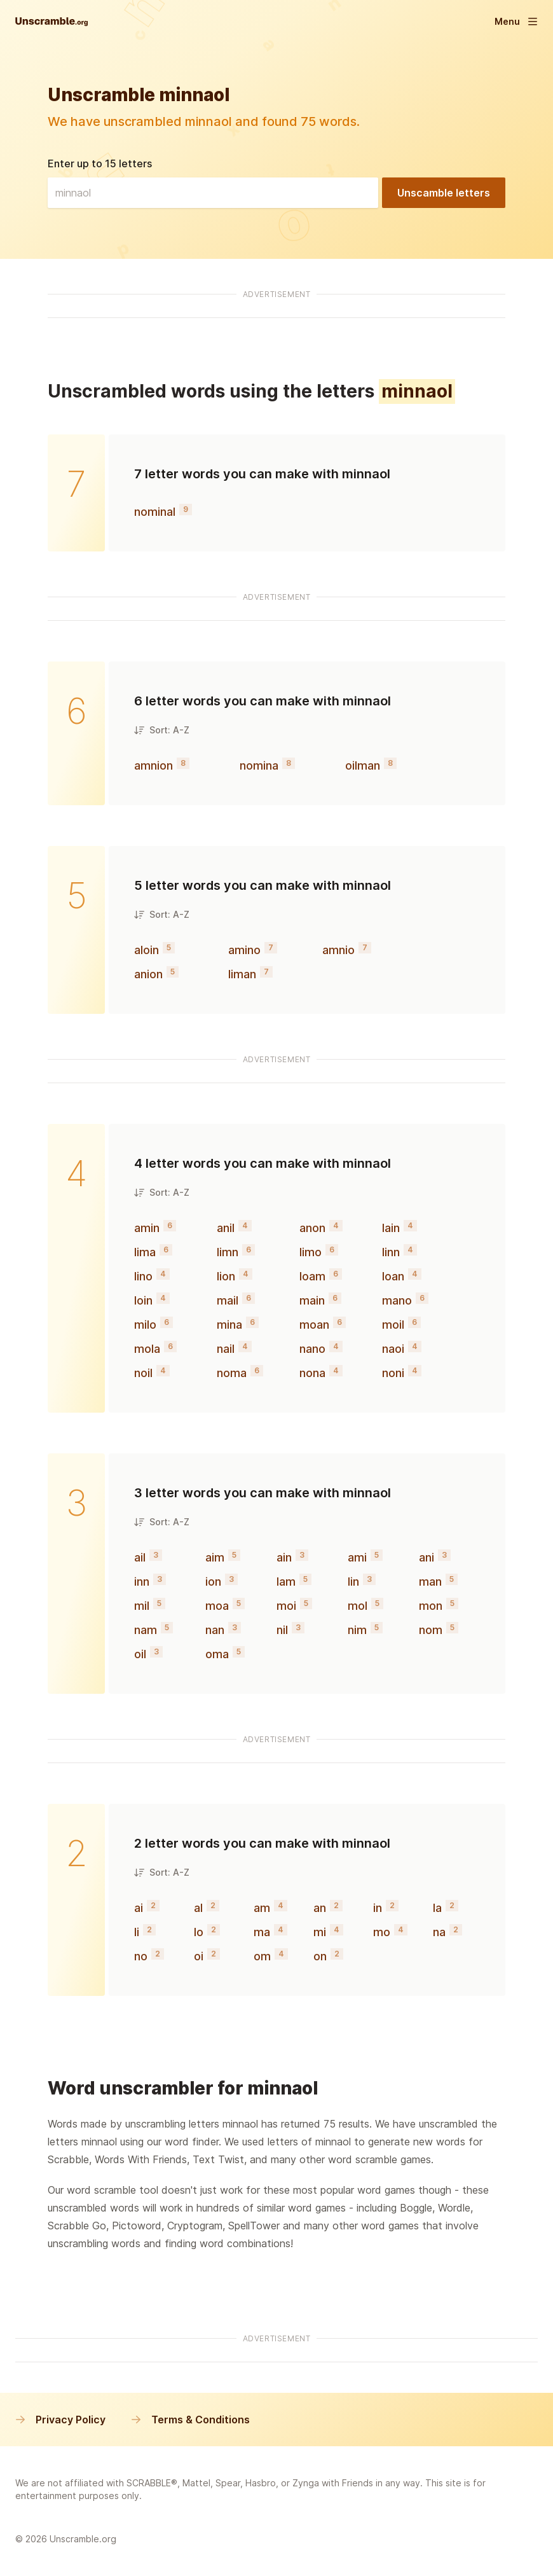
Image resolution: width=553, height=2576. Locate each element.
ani (426, 1557)
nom (430, 1630)
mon (430, 1605)
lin (353, 1581)
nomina (259, 765)
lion (226, 1276)
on (320, 1956)
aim (214, 1557)
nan (214, 1630)
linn (391, 1252)
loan (393, 1276)
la (437, 1908)
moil (393, 1324)
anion (148, 974)
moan (314, 1324)
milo (145, 1324)
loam (312, 1276)
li (136, 1932)
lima (145, 1252)
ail (140, 1557)
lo (198, 1932)
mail (227, 1300)
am (262, 1908)
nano (312, 1348)
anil (226, 1228)
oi (198, 1956)
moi (286, 1605)
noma (232, 1373)
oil (140, 1654)
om (262, 1956)
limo (310, 1252)
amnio (338, 950)
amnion (153, 765)
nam (145, 1630)
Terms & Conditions (190, 2419)
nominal (154, 511)
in (377, 1908)
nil (282, 1630)
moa (217, 1605)
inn (141, 1581)
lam (286, 1581)
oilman (362, 765)
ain (284, 1557)
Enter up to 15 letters (100, 163)
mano (397, 1300)
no (140, 1956)
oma (217, 1654)
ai (138, 1908)
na (439, 1932)
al (198, 1908)
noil (143, 1373)
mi (319, 1932)
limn (227, 1252)
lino (143, 1276)
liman (242, 974)
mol (357, 1605)
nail (226, 1348)
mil (141, 1605)
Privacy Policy (60, 2419)
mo (381, 1932)
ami (357, 1557)
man (430, 1581)
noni (393, 1373)
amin (147, 1228)
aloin (146, 950)
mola (147, 1348)
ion (213, 1581)
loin (143, 1300)
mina (229, 1324)
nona (312, 1373)
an (319, 1908)
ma (262, 1932)
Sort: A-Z (161, 729)
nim (357, 1630)
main (312, 1300)
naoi (393, 1348)
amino (244, 950)
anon (312, 1228)
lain (391, 1228)
